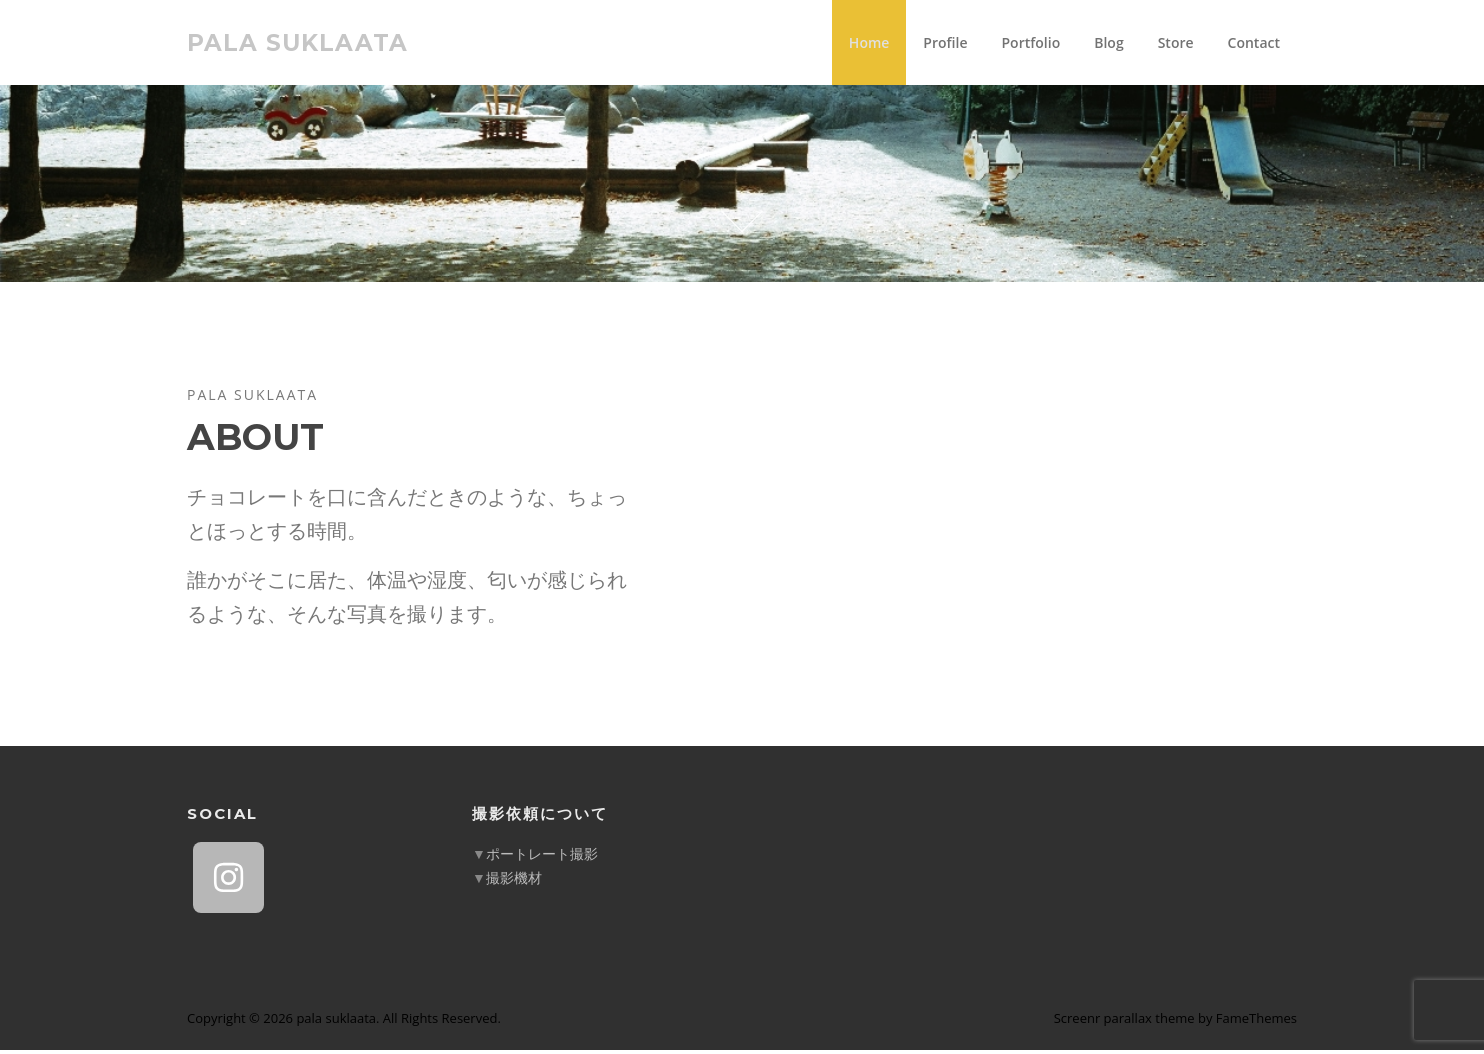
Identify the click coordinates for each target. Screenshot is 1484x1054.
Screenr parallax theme (1124, 1022)
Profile (945, 42)
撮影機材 (514, 881)
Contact (1254, 42)
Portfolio (1031, 42)
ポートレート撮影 (542, 857)
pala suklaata (297, 42)
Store (1176, 42)
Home (869, 42)
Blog (1108, 42)
